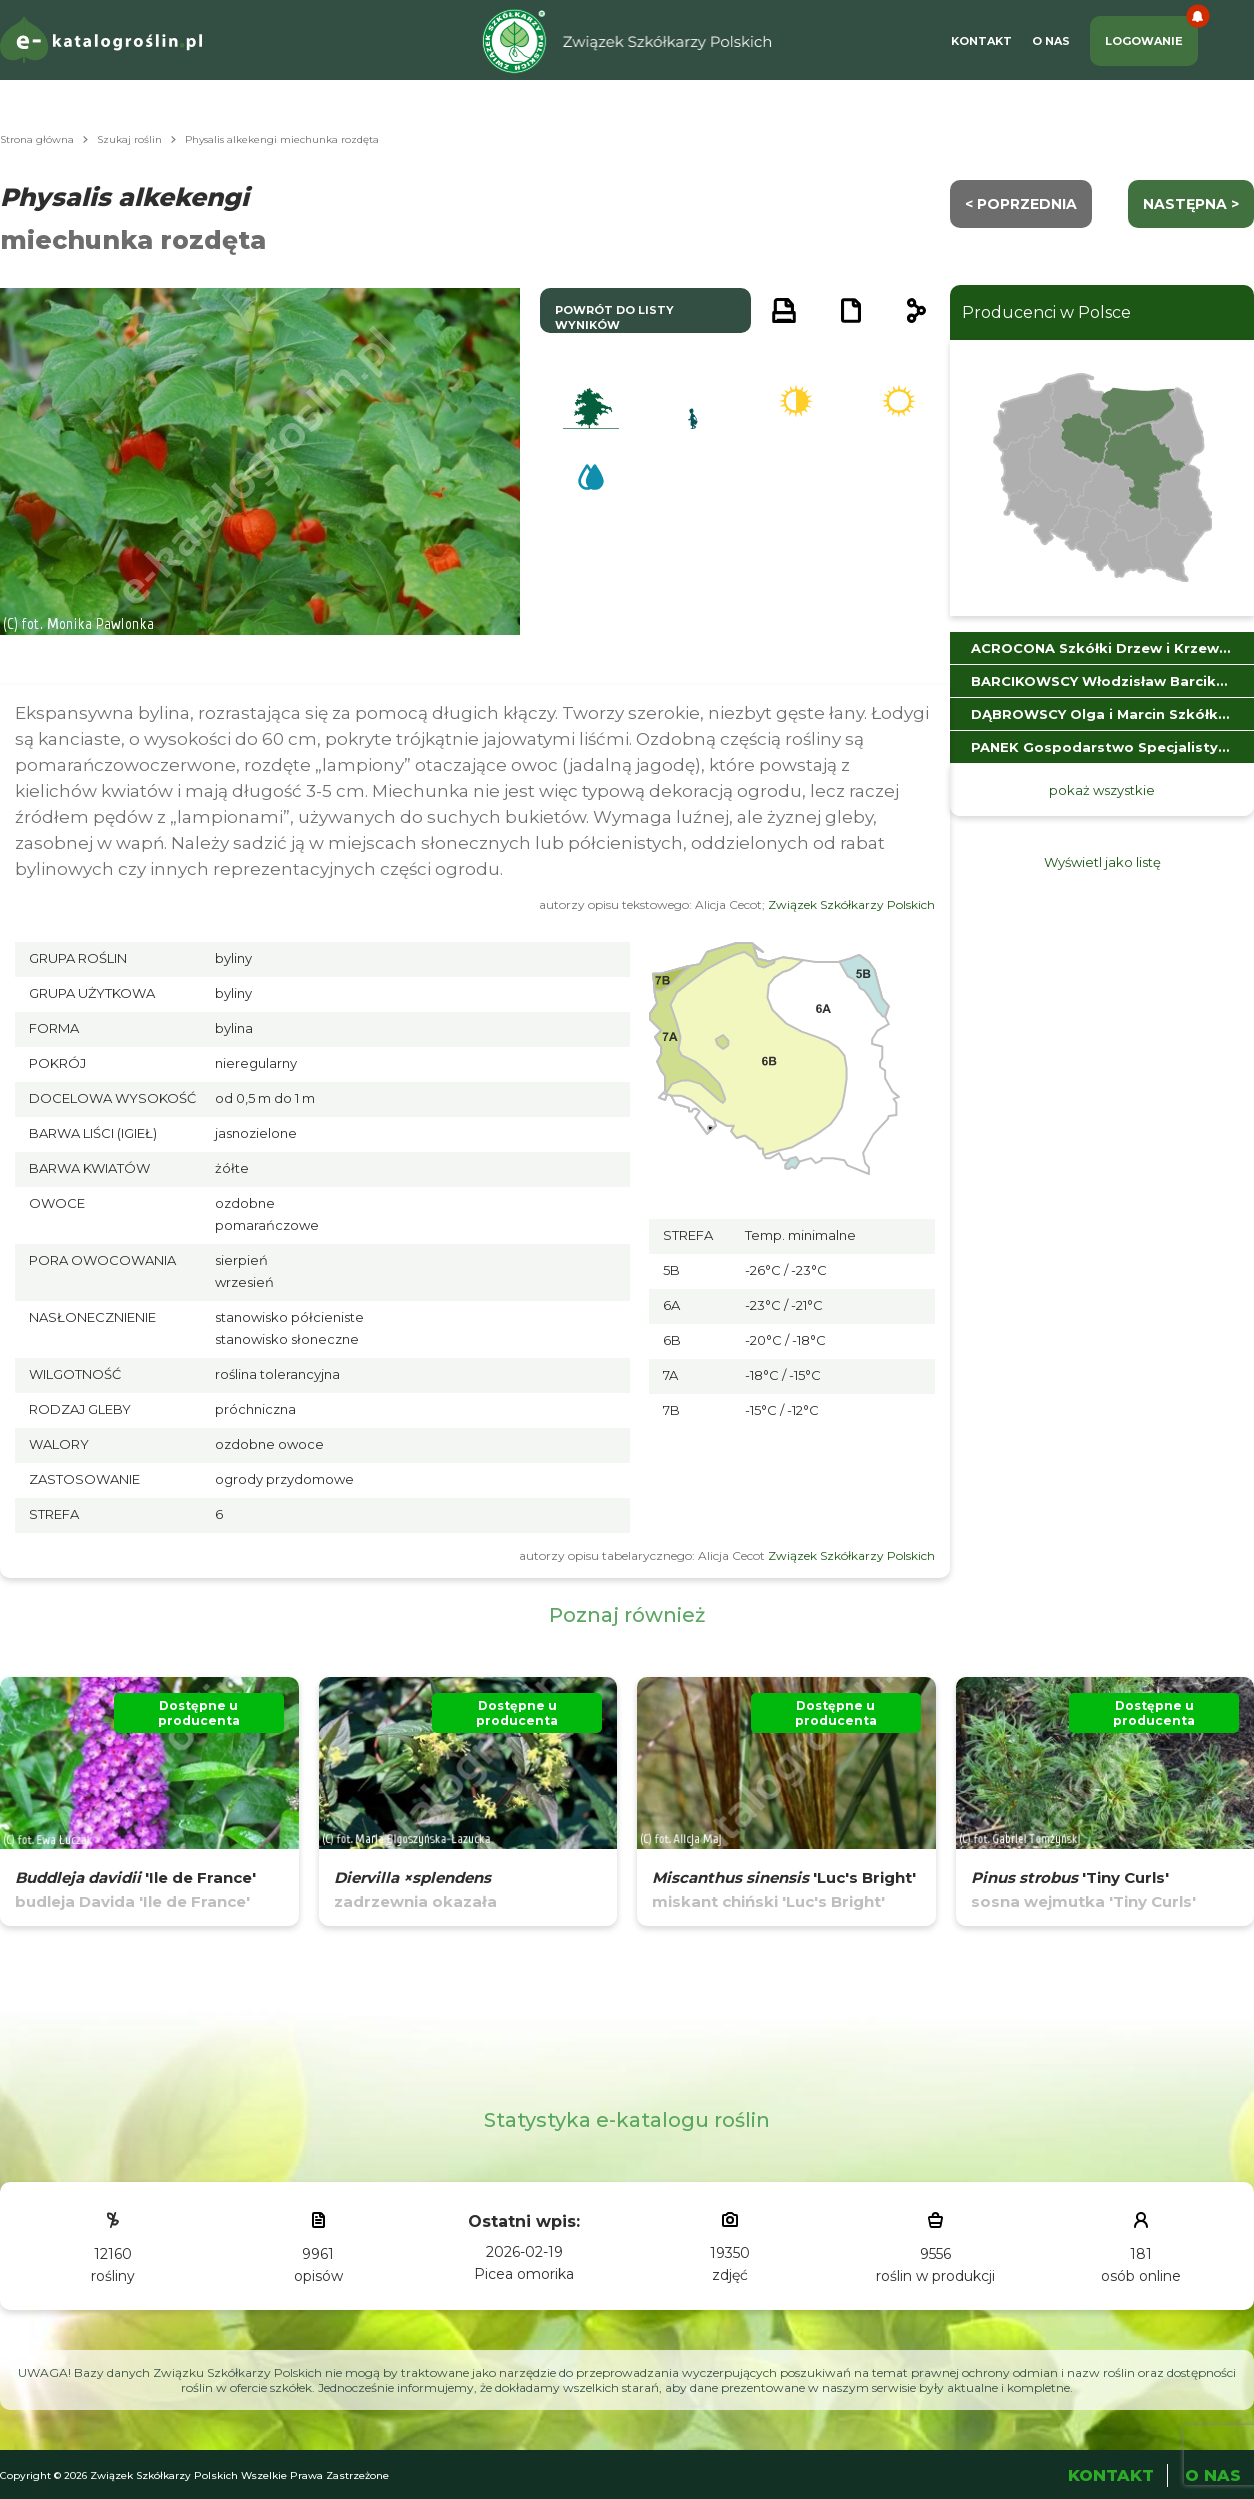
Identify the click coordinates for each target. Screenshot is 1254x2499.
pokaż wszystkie (1102, 790)
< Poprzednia (1021, 204)
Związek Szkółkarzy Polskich (851, 904)
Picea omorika (524, 2274)
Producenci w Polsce (1046, 312)
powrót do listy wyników (614, 317)
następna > (1191, 204)
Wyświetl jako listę (1102, 862)
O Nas (1051, 41)
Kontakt (981, 41)
